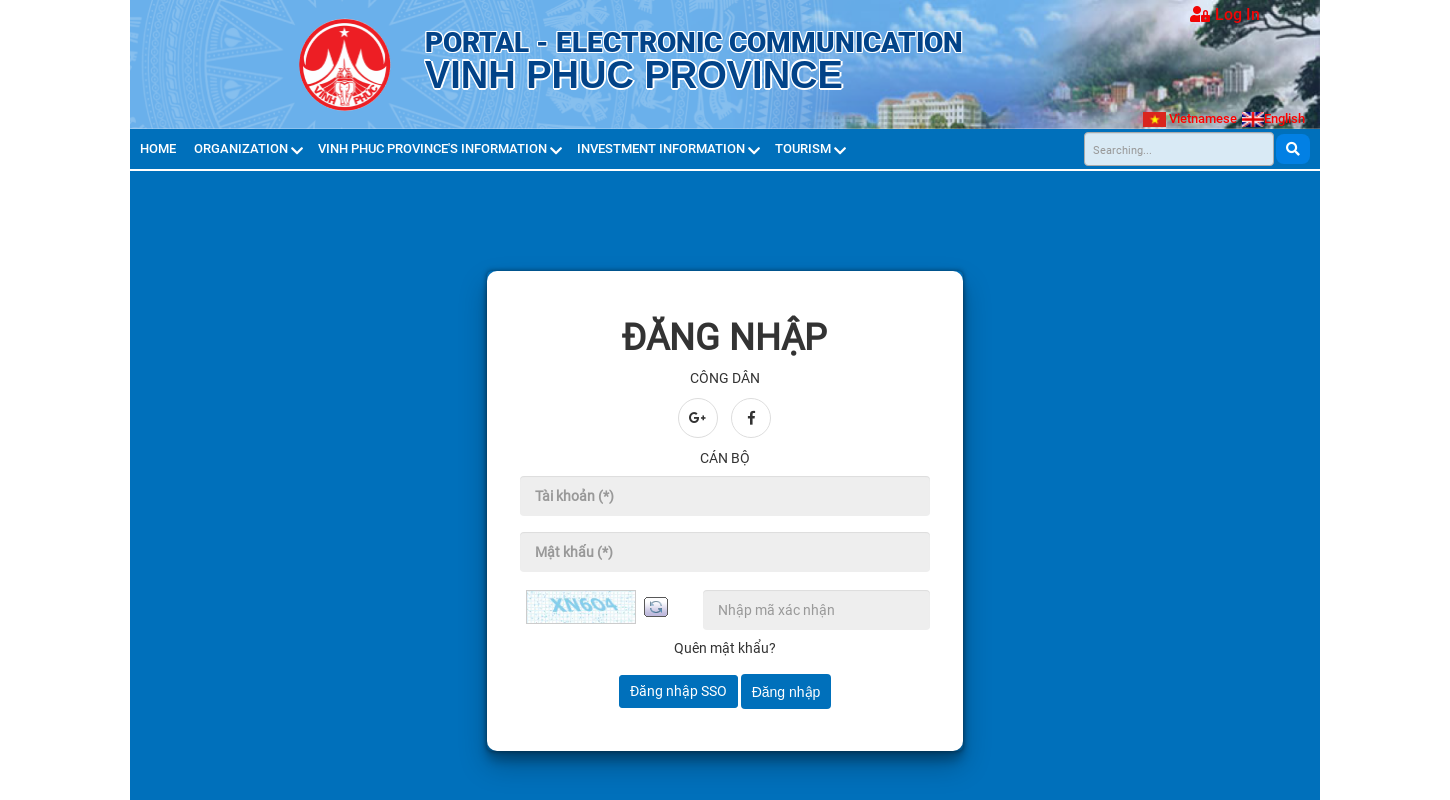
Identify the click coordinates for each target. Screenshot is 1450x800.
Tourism (804, 148)
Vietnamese (1190, 119)
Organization (242, 148)
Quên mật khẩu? (725, 648)
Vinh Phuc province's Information (434, 148)
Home (159, 148)
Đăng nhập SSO (678, 691)
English (1274, 119)
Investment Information (662, 148)
